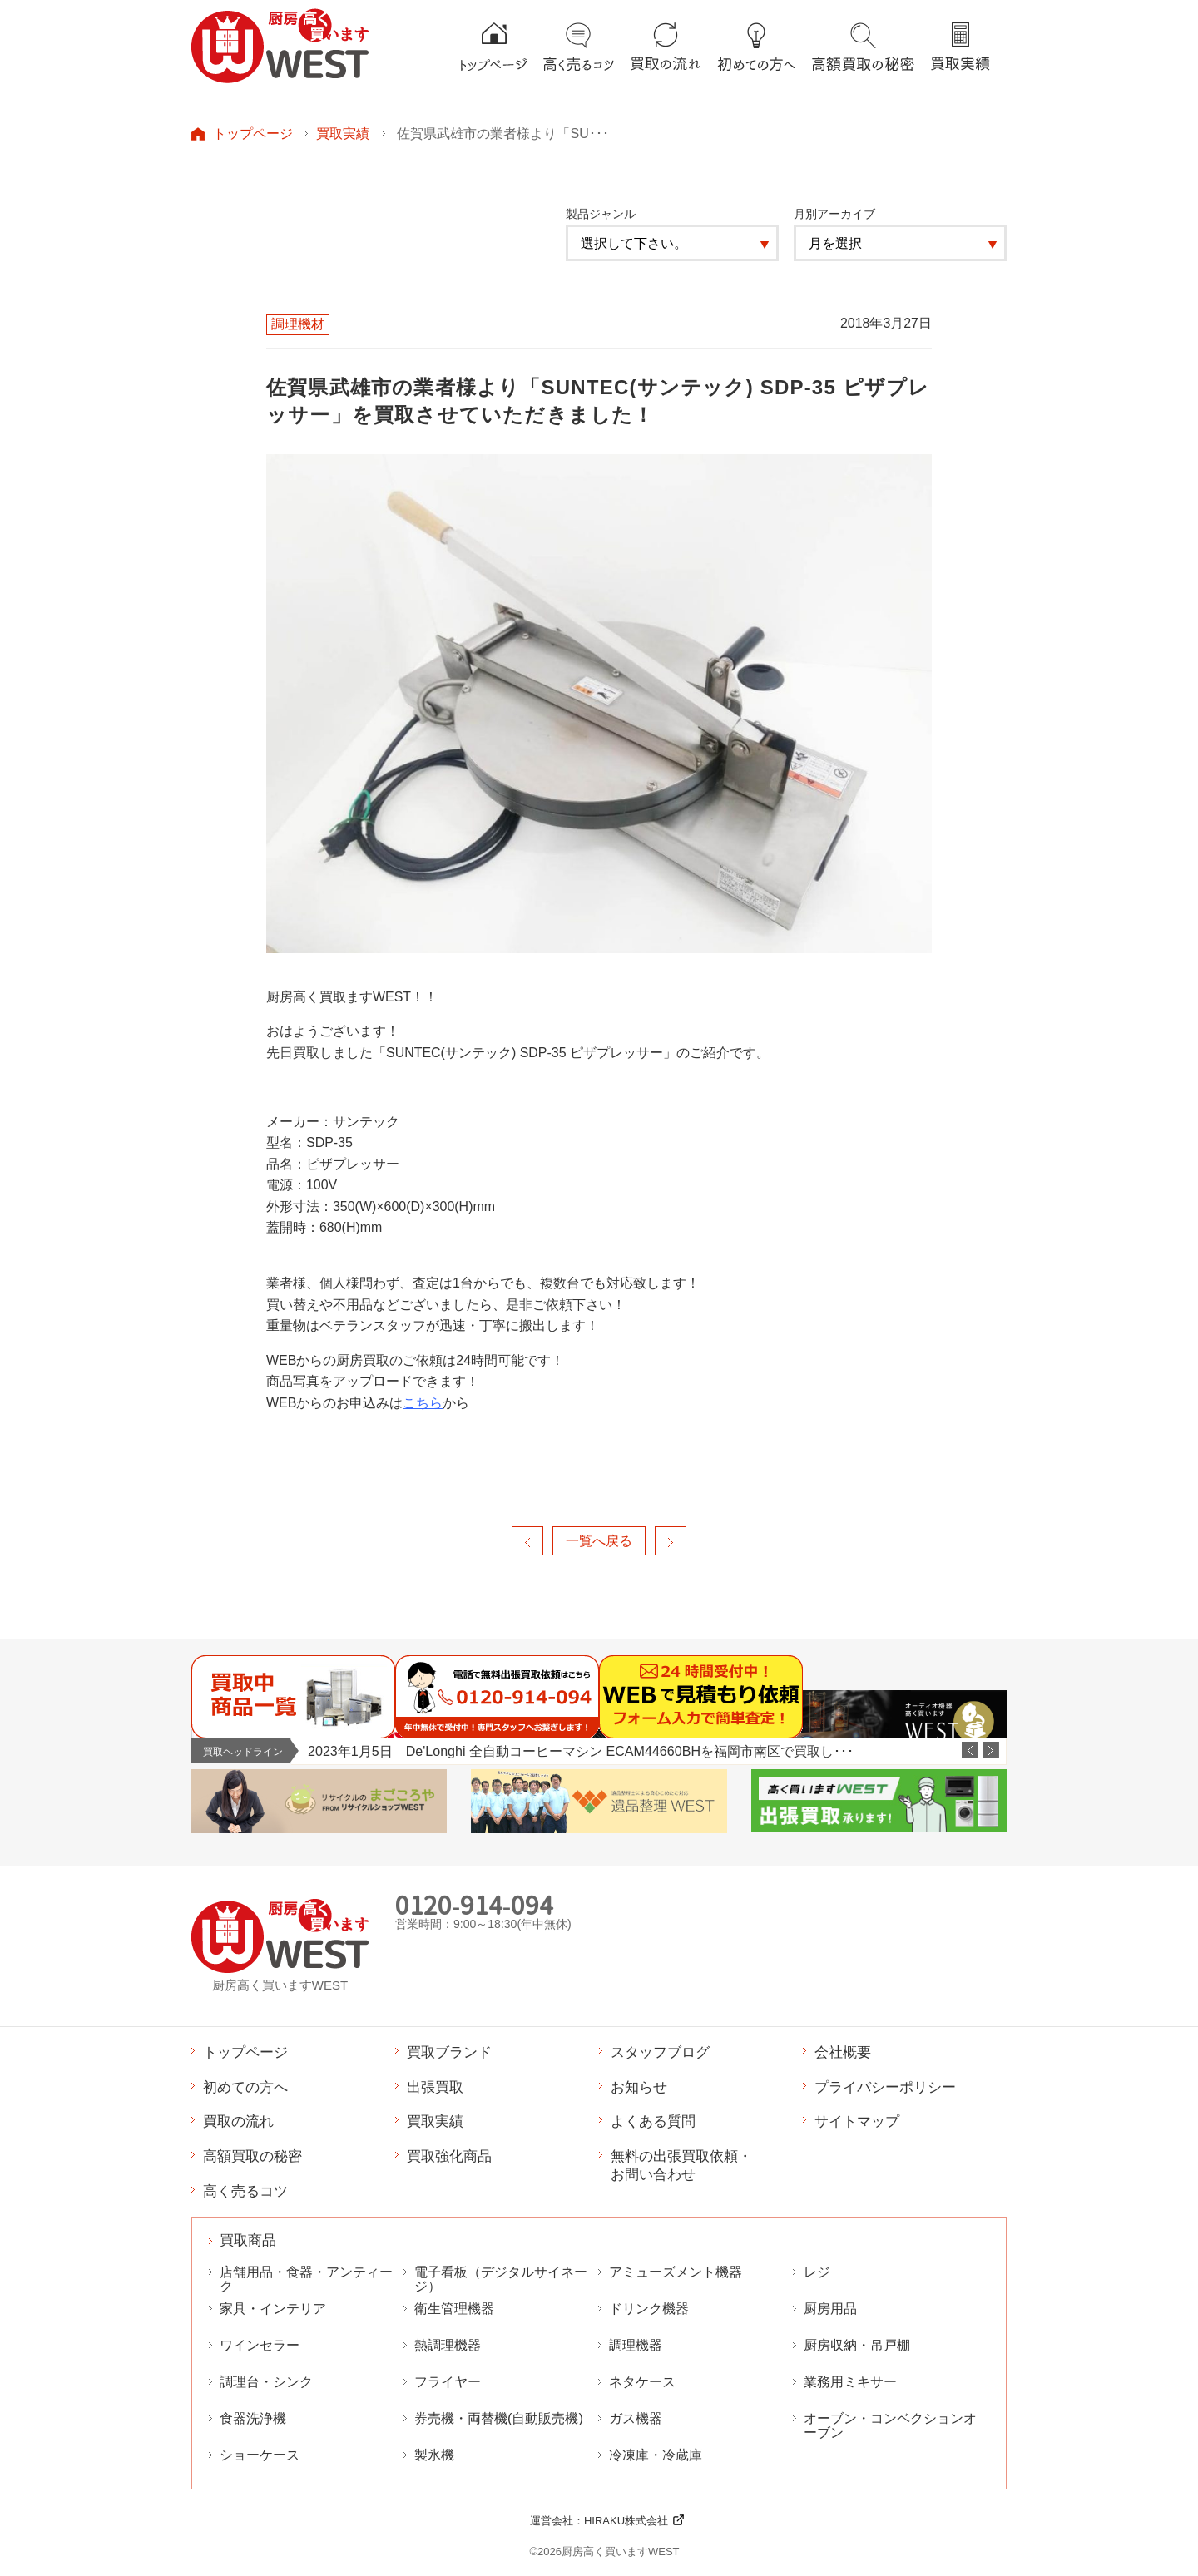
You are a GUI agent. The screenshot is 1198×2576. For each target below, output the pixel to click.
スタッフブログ (660, 2052)
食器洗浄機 (253, 2418)
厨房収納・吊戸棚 (857, 2345)
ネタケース (642, 2382)
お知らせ (639, 2087)
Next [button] (991, 1750)
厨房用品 (830, 2309)
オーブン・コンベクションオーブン (890, 2425)
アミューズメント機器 (675, 2272)
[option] (657, 1751)
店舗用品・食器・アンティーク (306, 2279)
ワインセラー (260, 2345)
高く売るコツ (245, 2191)
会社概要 (842, 2052)
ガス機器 (635, 2418)
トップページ (253, 133)
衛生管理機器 (454, 2309)
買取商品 (248, 2240)
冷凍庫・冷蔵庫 (655, 2455)
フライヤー (447, 2382)
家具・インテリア (273, 2309)
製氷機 (434, 2455)
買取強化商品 (449, 2156)
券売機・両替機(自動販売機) (498, 2418)
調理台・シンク (266, 2382)
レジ (817, 2272)
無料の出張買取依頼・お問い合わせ (681, 2165)
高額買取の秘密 (252, 2156)
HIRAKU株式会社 (626, 2520)
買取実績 (342, 133)
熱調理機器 (447, 2345)
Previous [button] (970, 1750)
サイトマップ (856, 2121)
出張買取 (435, 2087)
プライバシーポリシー (885, 2087)
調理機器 (635, 2345)
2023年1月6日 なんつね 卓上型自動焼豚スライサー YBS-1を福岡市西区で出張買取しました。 (593, 1750)
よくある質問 (653, 2121)
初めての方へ (245, 2087)
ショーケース (260, 2455)
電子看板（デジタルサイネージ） (500, 2279)
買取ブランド (449, 2052)
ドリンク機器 (649, 2309)
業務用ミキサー (850, 2382)
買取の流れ (238, 2121)
